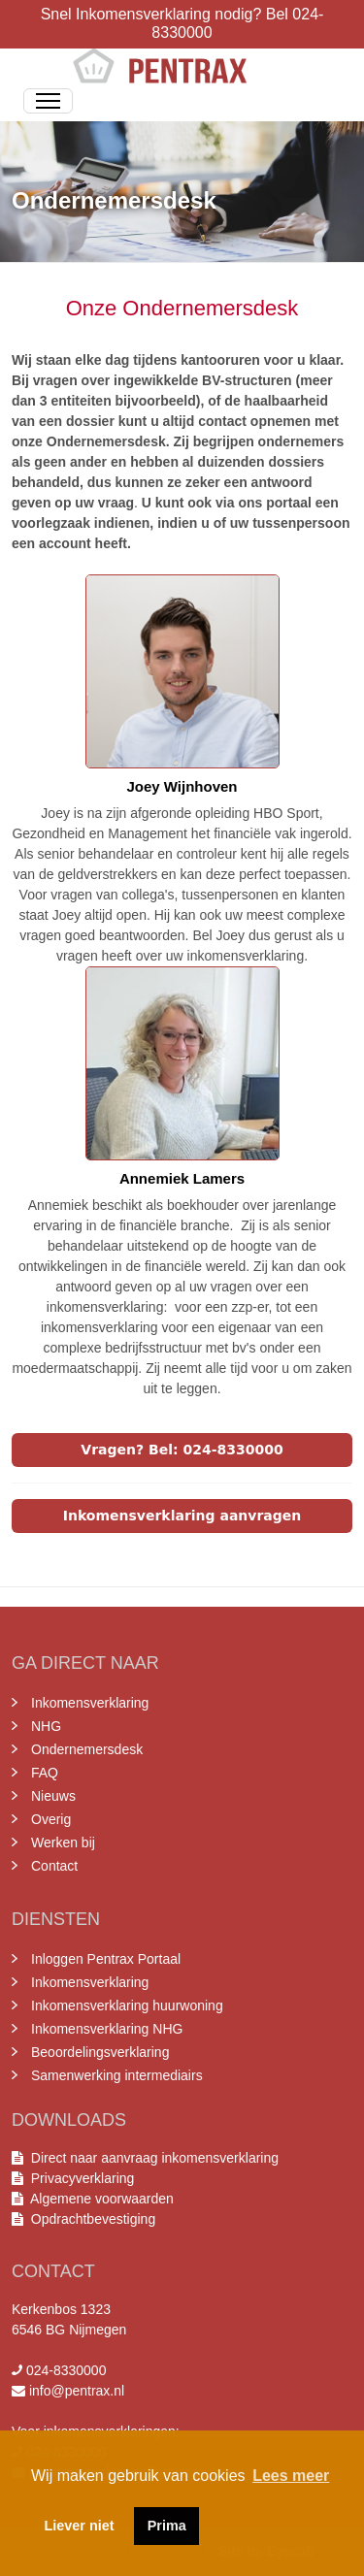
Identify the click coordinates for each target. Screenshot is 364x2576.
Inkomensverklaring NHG (106, 2029)
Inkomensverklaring (90, 1703)
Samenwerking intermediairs (117, 2075)
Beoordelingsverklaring (100, 2052)
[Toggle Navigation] (48, 101)
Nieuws (53, 1796)
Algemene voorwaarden (98, 2198)
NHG (46, 1726)
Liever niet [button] (80, 2525)
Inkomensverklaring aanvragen (182, 1515)
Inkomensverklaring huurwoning (127, 2005)
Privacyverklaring (82, 2178)
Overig (51, 1819)
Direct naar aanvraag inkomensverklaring (154, 2158)
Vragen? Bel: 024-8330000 (181, 1449)
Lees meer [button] (290, 2475)
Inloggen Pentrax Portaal (106, 1959)
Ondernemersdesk (87, 1749)
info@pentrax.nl (76, 2390)
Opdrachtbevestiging (89, 2219)
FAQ (44, 1772)
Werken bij (63, 1842)
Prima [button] (167, 2525)
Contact (54, 1866)
